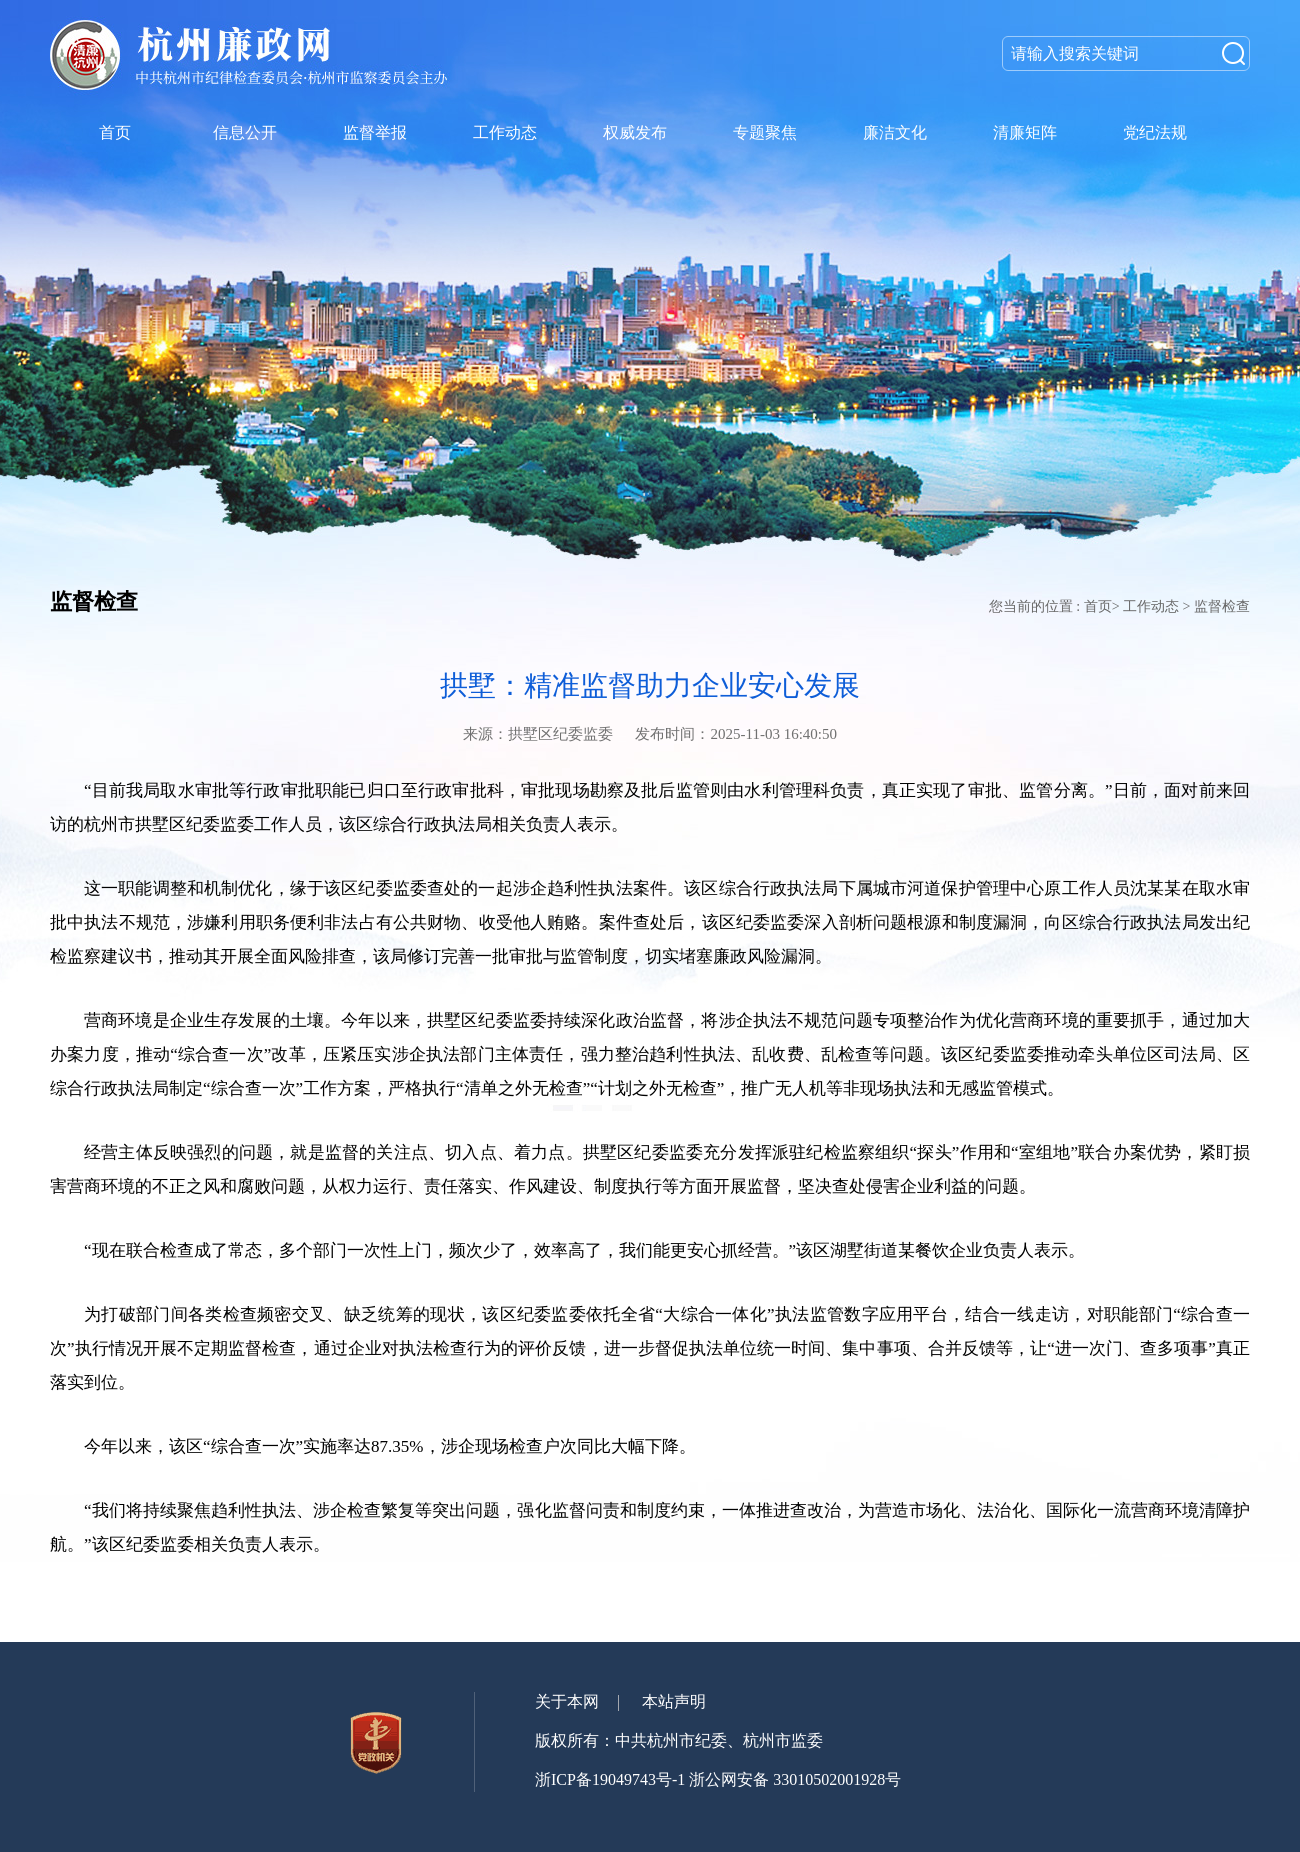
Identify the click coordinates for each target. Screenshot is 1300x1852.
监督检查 (1222, 606)
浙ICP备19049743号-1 (610, 1779)
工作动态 (1151, 606)
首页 (1098, 606)
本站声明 (674, 1701)
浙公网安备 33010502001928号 (795, 1779)
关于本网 (567, 1701)
